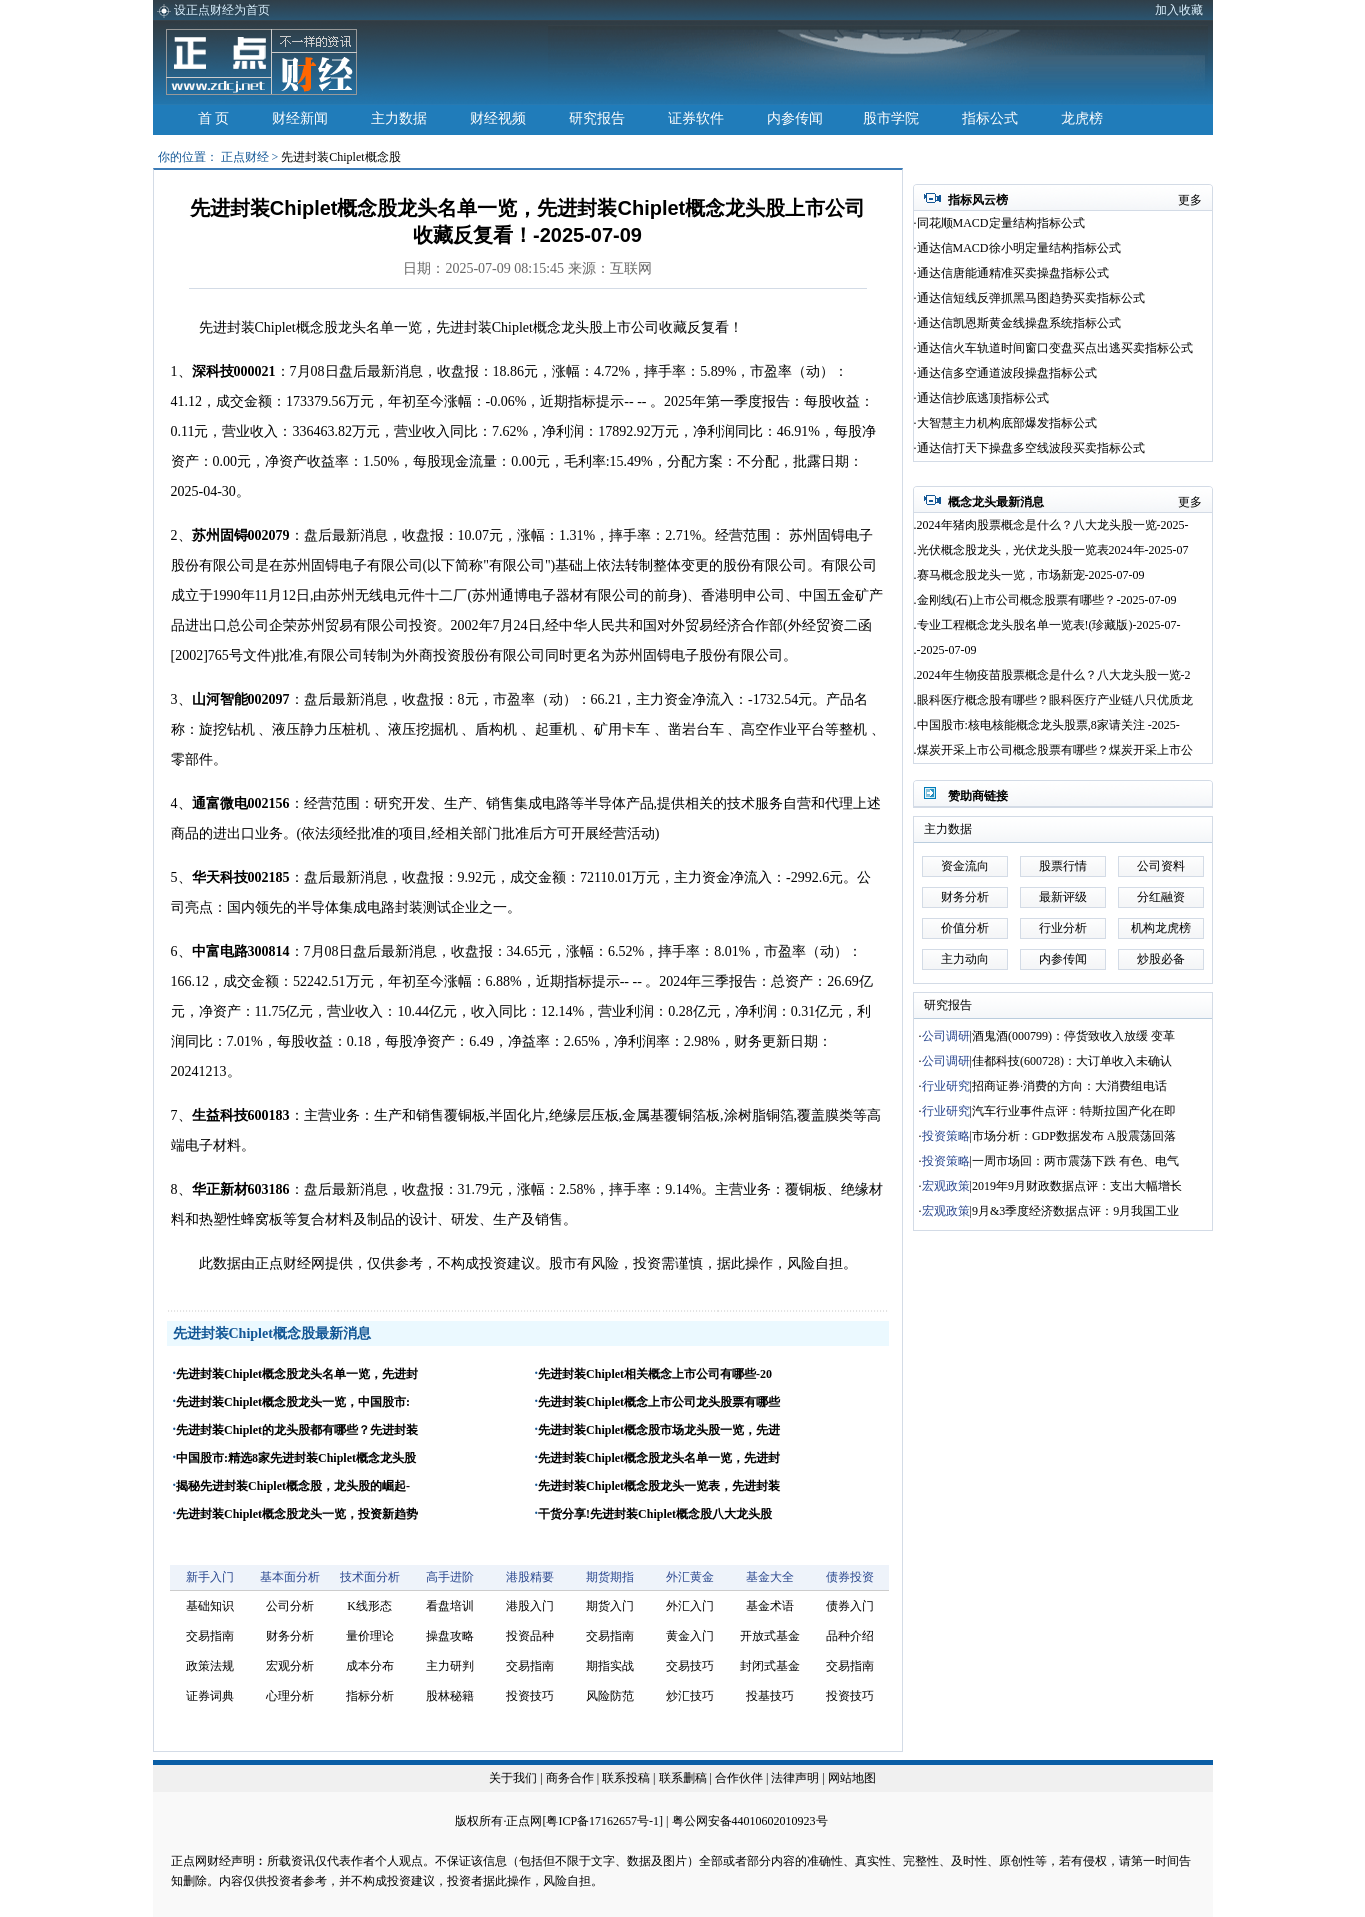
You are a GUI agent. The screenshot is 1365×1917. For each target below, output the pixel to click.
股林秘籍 (450, 1696)
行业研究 (946, 1086)
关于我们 (513, 1778)
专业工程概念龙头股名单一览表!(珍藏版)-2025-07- (1049, 625)
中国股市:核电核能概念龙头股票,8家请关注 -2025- (1048, 725)
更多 (1190, 200)
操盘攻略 (450, 1636)
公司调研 (946, 1036)
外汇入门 (690, 1606)
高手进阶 (450, 1577)
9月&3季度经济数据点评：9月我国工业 (1075, 1211)
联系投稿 (626, 1778)
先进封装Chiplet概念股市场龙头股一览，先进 (659, 1430)
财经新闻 (300, 118)
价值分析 (965, 928)
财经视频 (498, 118)
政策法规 (210, 1666)
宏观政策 (946, 1186)
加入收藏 (1179, 10)
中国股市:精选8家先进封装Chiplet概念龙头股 (296, 1458)
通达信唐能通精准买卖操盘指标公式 (1013, 273)
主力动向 (965, 959)
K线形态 (369, 1606)
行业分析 (1063, 928)
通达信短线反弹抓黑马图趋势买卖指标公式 (1031, 298)
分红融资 (1161, 897)
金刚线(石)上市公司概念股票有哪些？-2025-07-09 (1047, 600)
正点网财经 (201, 1861)
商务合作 (570, 1778)
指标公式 (990, 118)
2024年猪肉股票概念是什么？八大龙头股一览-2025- (1053, 525)
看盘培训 (450, 1606)
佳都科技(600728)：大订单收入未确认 (1072, 1061)
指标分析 (370, 1696)
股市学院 (891, 118)
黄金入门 (690, 1636)
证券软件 (696, 118)
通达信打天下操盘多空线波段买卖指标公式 (1031, 448)
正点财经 (245, 157)
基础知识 (210, 1606)
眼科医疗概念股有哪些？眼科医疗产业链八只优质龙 (1055, 700)
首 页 (214, 118)
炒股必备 (1161, 959)
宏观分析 (290, 1666)
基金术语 (770, 1606)
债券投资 (850, 1577)
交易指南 (210, 1636)
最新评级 (1063, 897)
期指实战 (610, 1666)
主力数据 (399, 118)
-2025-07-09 (947, 650)
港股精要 (530, 1577)
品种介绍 (850, 1636)
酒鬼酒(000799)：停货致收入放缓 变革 (1073, 1036)
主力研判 (450, 1666)
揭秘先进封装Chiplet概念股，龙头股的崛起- (293, 1486)
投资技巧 (530, 1696)
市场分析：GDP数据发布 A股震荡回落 (1074, 1136)
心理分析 (290, 1696)
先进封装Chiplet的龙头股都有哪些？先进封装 (297, 1430)
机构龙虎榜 (1161, 928)
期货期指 (610, 1577)
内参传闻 (795, 118)
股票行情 (1063, 866)
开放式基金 (770, 1636)
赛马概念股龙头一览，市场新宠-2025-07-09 (1031, 575)
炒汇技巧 (690, 1696)
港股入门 (530, 1606)
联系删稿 (684, 1778)
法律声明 (795, 1778)
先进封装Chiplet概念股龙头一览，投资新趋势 (297, 1514)
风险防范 (610, 1696)
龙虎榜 (1082, 118)
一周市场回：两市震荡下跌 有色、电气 (1075, 1161)
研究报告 (597, 118)
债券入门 (850, 1606)
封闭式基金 (770, 1666)
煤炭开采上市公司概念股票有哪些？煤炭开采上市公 (1055, 750)
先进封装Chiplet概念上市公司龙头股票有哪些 (659, 1402)
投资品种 (530, 1636)
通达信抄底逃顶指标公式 (983, 398)
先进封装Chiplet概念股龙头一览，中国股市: (293, 1402)
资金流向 (965, 866)
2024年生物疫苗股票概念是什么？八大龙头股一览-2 (1054, 675)
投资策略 (946, 1136)
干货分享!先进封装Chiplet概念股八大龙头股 (655, 1514)
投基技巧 (770, 1696)
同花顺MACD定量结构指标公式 (1001, 223)
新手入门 (210, 1577)
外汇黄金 (690, 1577)
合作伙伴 (739, 1778)
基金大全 (770, 1577)
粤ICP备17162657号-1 (602, 1821)
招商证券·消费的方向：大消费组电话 (1069, 1086)
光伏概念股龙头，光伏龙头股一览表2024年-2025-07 (1053, 550)
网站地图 (852, 1778)
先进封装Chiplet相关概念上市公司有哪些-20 (655, 1374)
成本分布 (370, 1666)
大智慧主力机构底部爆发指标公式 (1007, 423)
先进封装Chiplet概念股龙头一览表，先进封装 (659, 1486)
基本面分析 (290, 1577)
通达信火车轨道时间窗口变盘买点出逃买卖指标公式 (1055, 348)
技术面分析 (370, 1577)
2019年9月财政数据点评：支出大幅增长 (1077, 1186)
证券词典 (210, 1696)
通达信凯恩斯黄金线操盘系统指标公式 (1019, 323)
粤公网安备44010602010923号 (750, 1821)
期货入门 (610, 1606)
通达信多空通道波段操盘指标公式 (1007, 373)
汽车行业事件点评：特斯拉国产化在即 (1074, 1111)
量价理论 (370, 1636)
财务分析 (290, 1636)
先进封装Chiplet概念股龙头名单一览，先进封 (297, 1374)
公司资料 (1161, 866)
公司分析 (290, 1606)
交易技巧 (690, 1666)
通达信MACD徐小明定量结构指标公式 (1019, 248)
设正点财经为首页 (222, 10)
